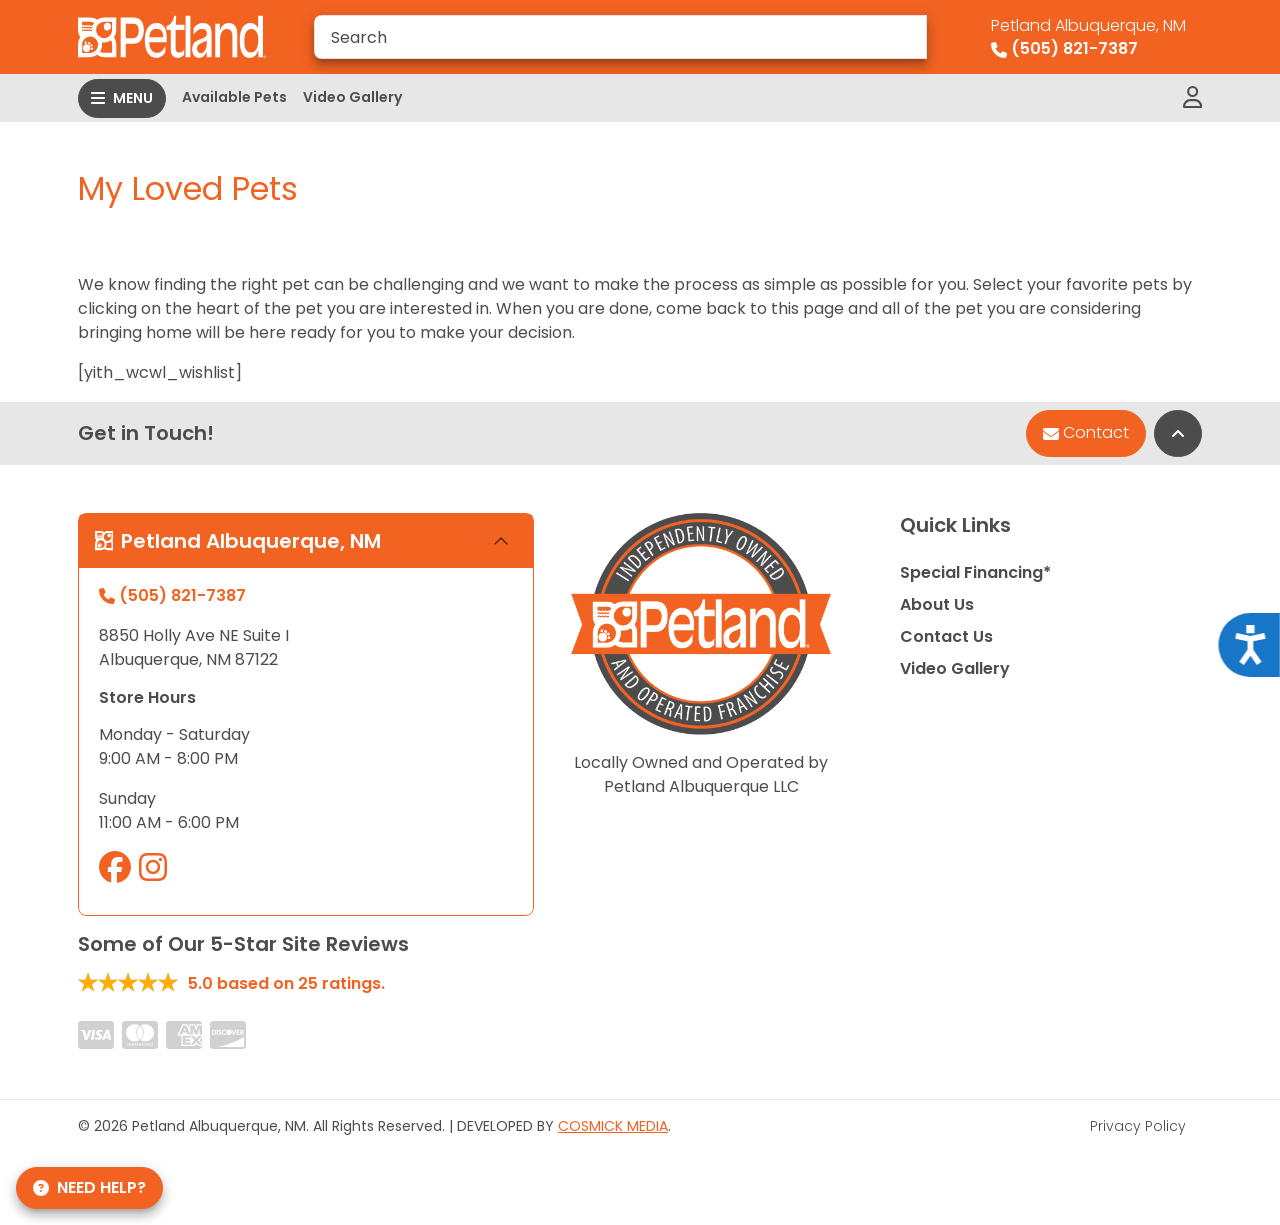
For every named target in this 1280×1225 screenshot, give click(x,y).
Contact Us (946, 636)
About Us (937, 604)
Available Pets (234, 97)
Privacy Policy (1138, 1126)
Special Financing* (975, 572)
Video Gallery (352, 97)
